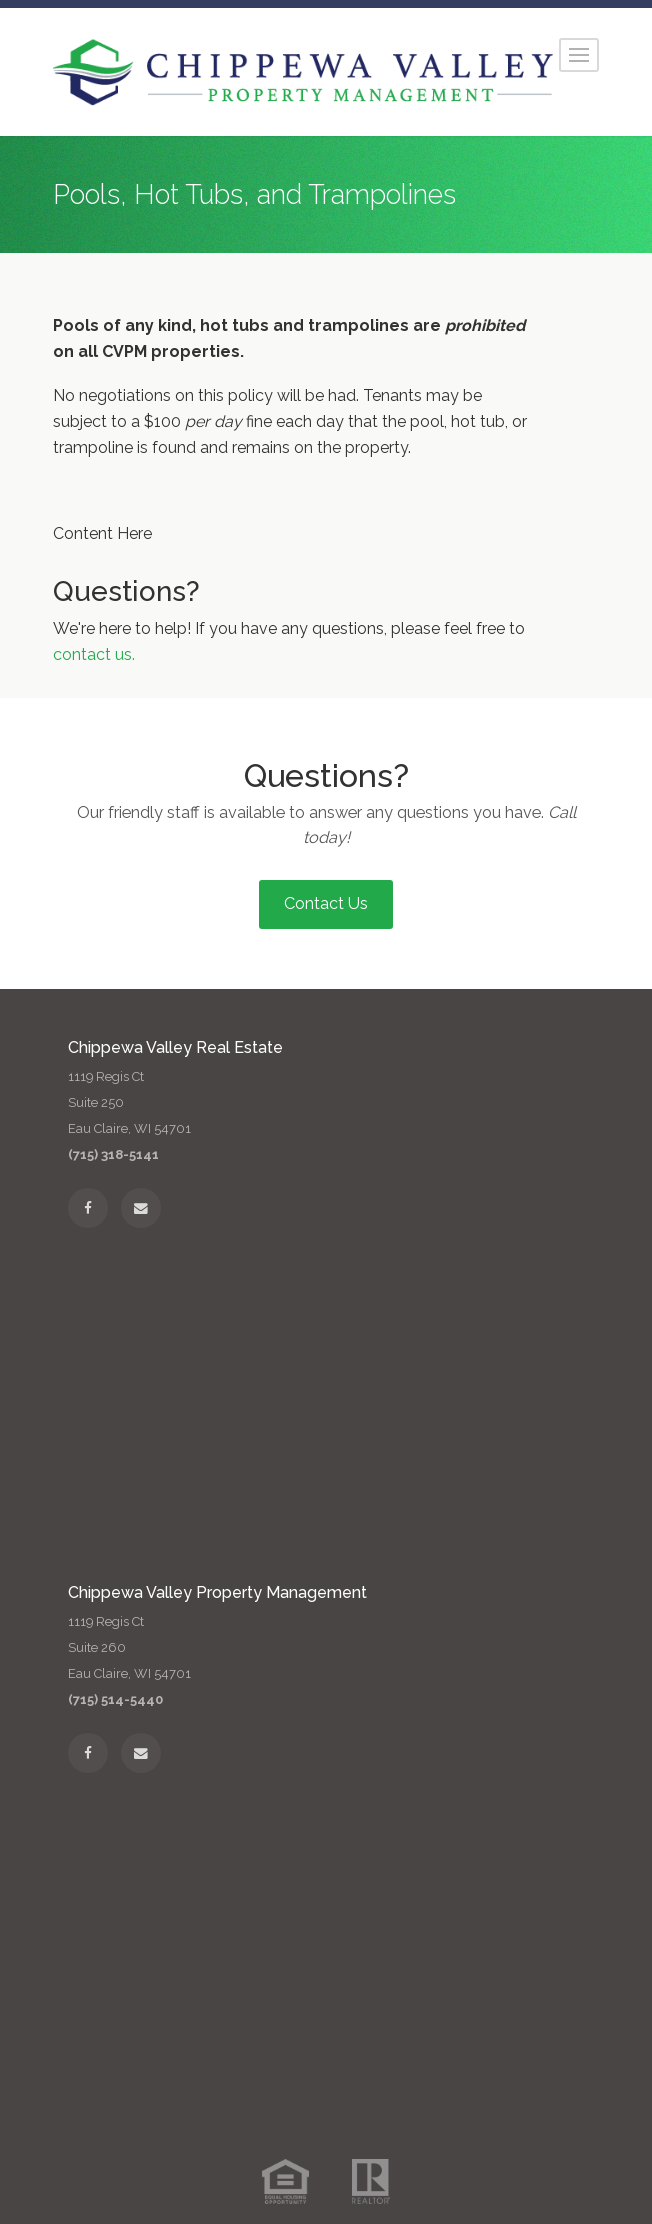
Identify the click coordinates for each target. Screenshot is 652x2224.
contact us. (94, 654)
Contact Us (326, 903)
